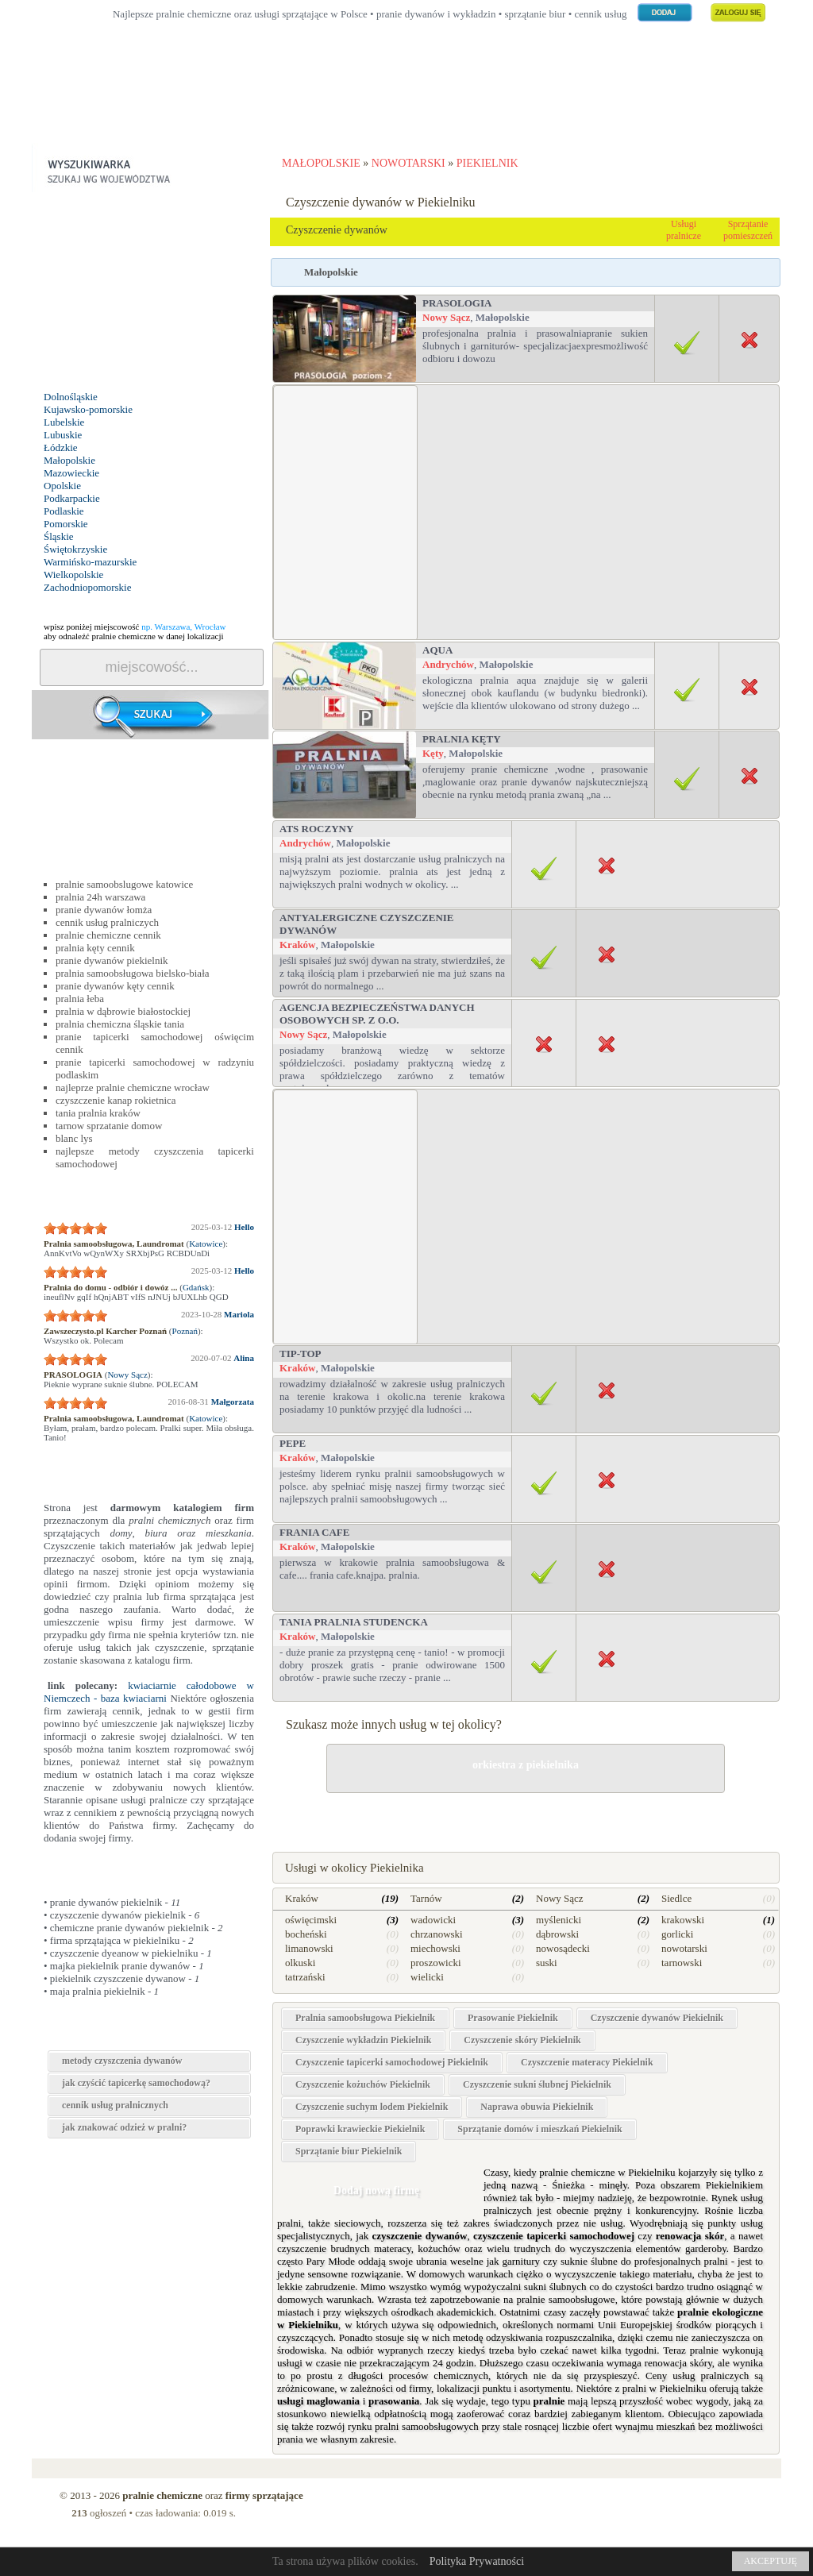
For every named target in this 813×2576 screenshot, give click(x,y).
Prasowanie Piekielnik (513, 2017)
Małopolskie (69, 460)
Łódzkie (61, 447)
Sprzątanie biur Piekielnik (348, 2151)
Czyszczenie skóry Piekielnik (522, 2040)
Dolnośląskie (71, 397)
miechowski (435, 1948)
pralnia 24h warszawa (100, 897)
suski (546, 1963)
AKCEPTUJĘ (770, 2560)
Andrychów (448, 664)
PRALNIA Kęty (461, 739)
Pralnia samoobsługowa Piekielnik (365, 2017)
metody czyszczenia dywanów (122, 2060)
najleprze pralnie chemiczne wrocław (133, 1087)
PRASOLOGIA (456, 303)
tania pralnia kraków (98, 1113)
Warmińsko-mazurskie (90, 562)
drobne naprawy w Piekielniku (526, 1812)
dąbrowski (557, 1934)
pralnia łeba (80, 999)
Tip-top (300, 1353)
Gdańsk (196, 1287)
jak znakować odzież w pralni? (124, 2127)
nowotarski (684, 1948)
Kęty (433, 753)
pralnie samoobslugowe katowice (124, 884)
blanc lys (74, 1138)
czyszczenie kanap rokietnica (116, 1100)
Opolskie (62, 486)
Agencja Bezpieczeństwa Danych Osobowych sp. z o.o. (377, 1013)
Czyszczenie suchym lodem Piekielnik (371, 2106)
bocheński (306, 1934)
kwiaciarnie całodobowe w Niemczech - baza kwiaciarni (149, 1691)
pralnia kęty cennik (95, 948)
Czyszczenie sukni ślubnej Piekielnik (537, 2084)
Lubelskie (64, 422)
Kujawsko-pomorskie (88, 409)
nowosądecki (563, 1948)
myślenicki (558, 1920)
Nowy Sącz (127, 1374)
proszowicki (435, 1963)
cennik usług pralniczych (107, 922)
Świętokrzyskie (75, 549)
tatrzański (305, 1977)
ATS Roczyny (316, 829)
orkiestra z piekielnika (525, 1765)
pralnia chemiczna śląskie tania (120, 1024)
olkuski (300, 1963)
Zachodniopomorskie (87, 587)
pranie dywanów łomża (104, 910)
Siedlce (676, 1898)
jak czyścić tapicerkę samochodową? (136, 2082)
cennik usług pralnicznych (115, 2105)
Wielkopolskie (73, 574)
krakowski (682, 1920)
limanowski (309, 1948)
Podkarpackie (72, 498)
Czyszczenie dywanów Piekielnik (657, 2017)
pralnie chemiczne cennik (108, 935)
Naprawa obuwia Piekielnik (536, 2106)
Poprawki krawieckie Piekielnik (360, 2128)
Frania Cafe (314, 1532)
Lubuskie (63, 435)
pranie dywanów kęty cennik (115, 986)
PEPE (292, 1443)
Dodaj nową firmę (376, 2190)
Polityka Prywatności (477, 2561)
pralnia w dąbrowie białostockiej (123, 1011)
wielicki (427, 1977)
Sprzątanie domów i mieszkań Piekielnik (539, 2128)
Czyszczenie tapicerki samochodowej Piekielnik (391, 2062)
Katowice (205, 1243)
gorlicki (677, 1934)
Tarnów (426, 1898)
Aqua (437, 650)
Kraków (297, 945)
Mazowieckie (71, 473)
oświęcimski (311, 1920)
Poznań (185, 1331)
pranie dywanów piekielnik (112, 960)
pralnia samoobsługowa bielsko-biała (133, 973)
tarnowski (681, 1963)
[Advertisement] (151, 291)
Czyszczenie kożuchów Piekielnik (362, 2084)
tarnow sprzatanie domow (109, 1126)
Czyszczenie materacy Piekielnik (587, 2062)
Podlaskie (64, 511)
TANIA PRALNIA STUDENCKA (353, 1622)
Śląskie (59, 536)
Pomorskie (66, 524)
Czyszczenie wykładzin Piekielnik (363, 2040)
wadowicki (433, 1920)
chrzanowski (436, 1934)
